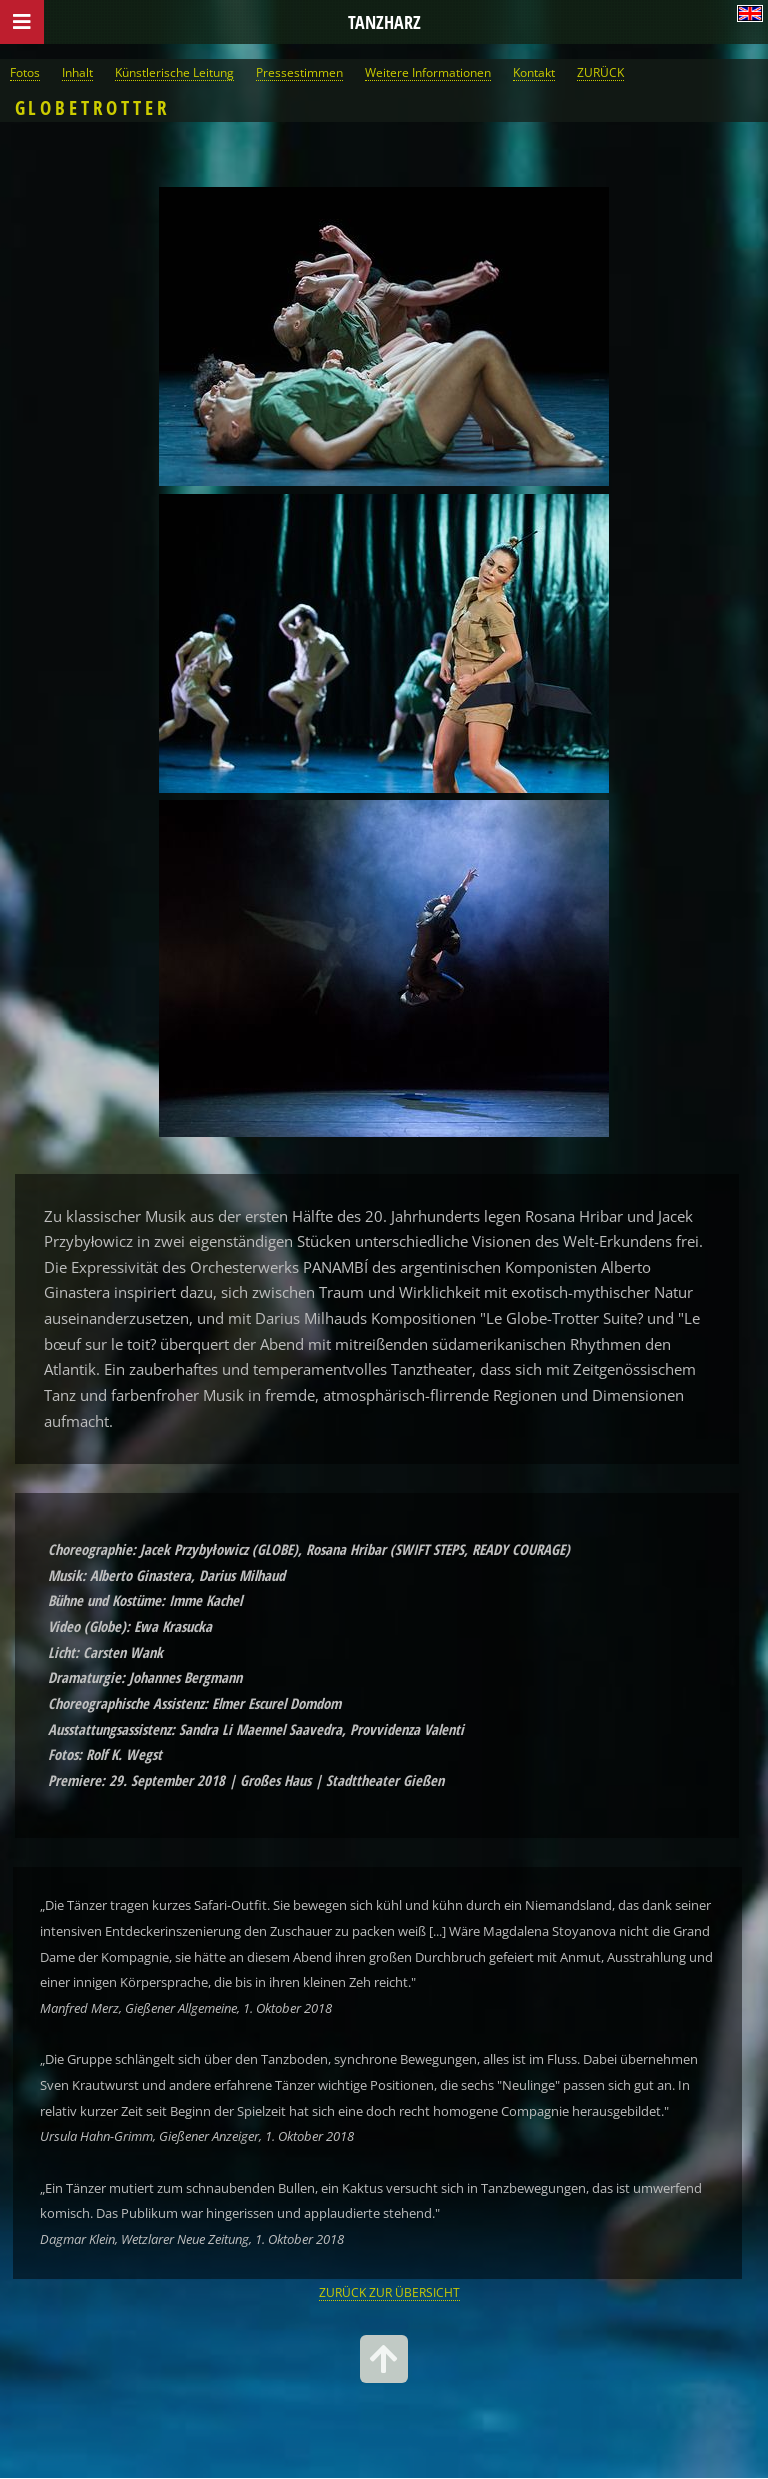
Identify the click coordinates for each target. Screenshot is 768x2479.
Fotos (25, 72)
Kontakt (534, 72)
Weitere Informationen (428, 72)
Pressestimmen (299, 72)
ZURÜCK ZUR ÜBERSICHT (389, 2292)
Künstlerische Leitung (174, 72)
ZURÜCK (600, 72)
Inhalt (77, 72)
